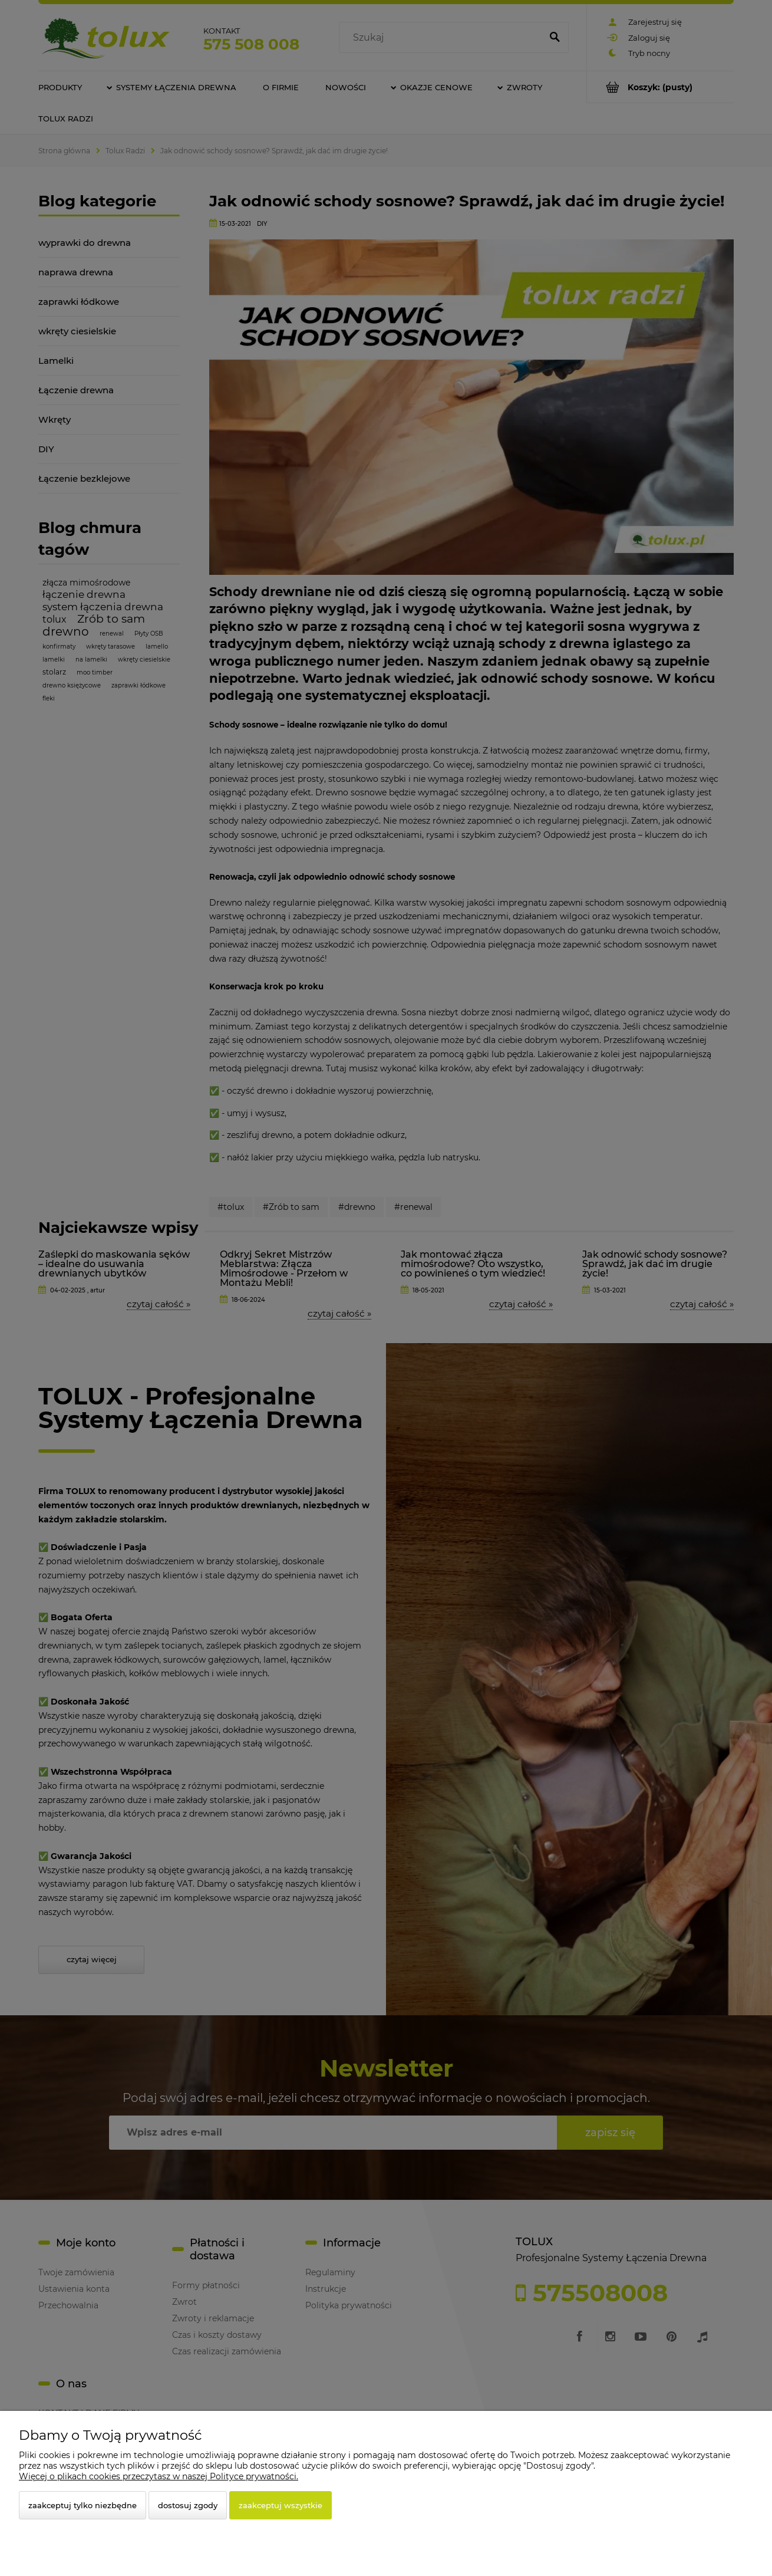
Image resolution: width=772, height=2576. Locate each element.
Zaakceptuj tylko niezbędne (82, 2505)
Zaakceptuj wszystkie (280, 2505)
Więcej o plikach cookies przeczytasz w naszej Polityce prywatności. (158, 2476)
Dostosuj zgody (187, 2505)
